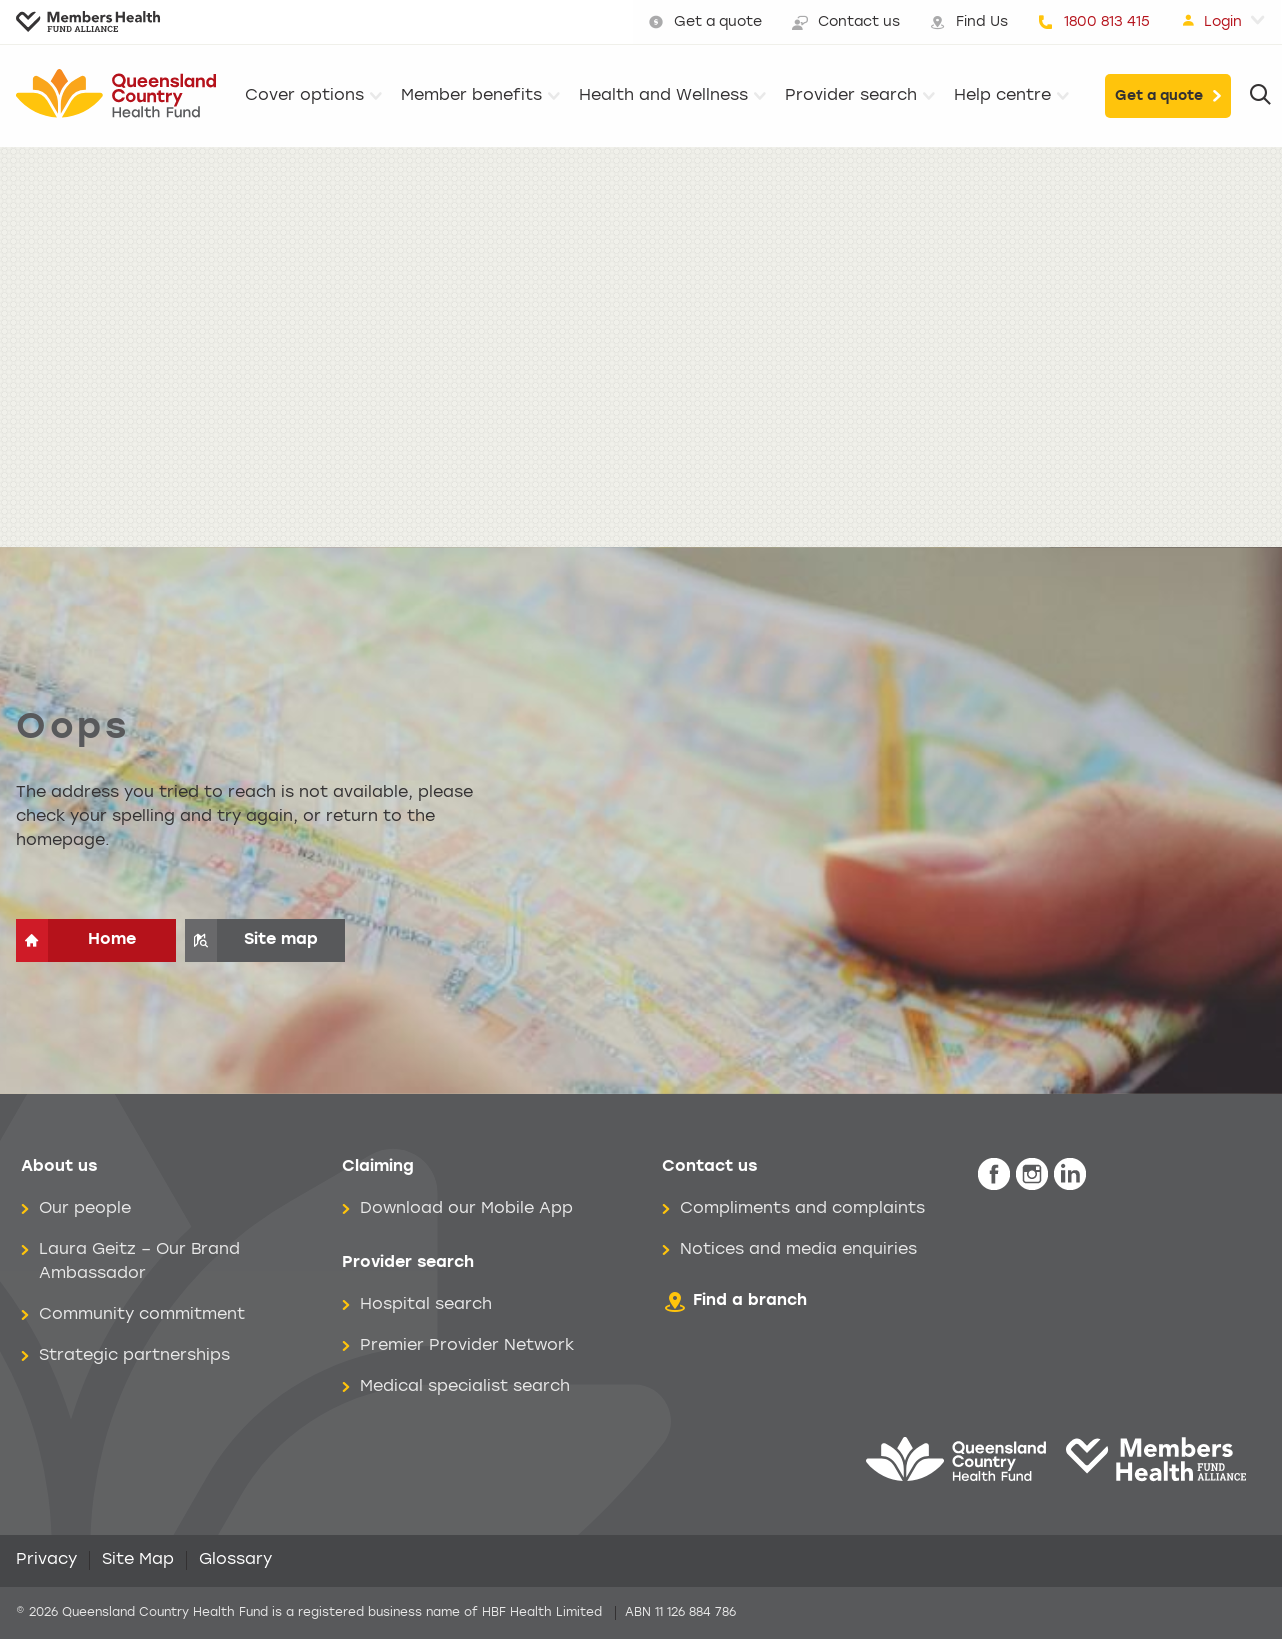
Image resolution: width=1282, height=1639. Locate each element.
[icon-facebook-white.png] (994, 1174)
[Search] (1260, 96)
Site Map (138, 1560)
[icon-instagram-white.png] (1032, 1174)
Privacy (46, 1560)
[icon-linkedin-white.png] (1070, 1174)
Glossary (235, 1560)
